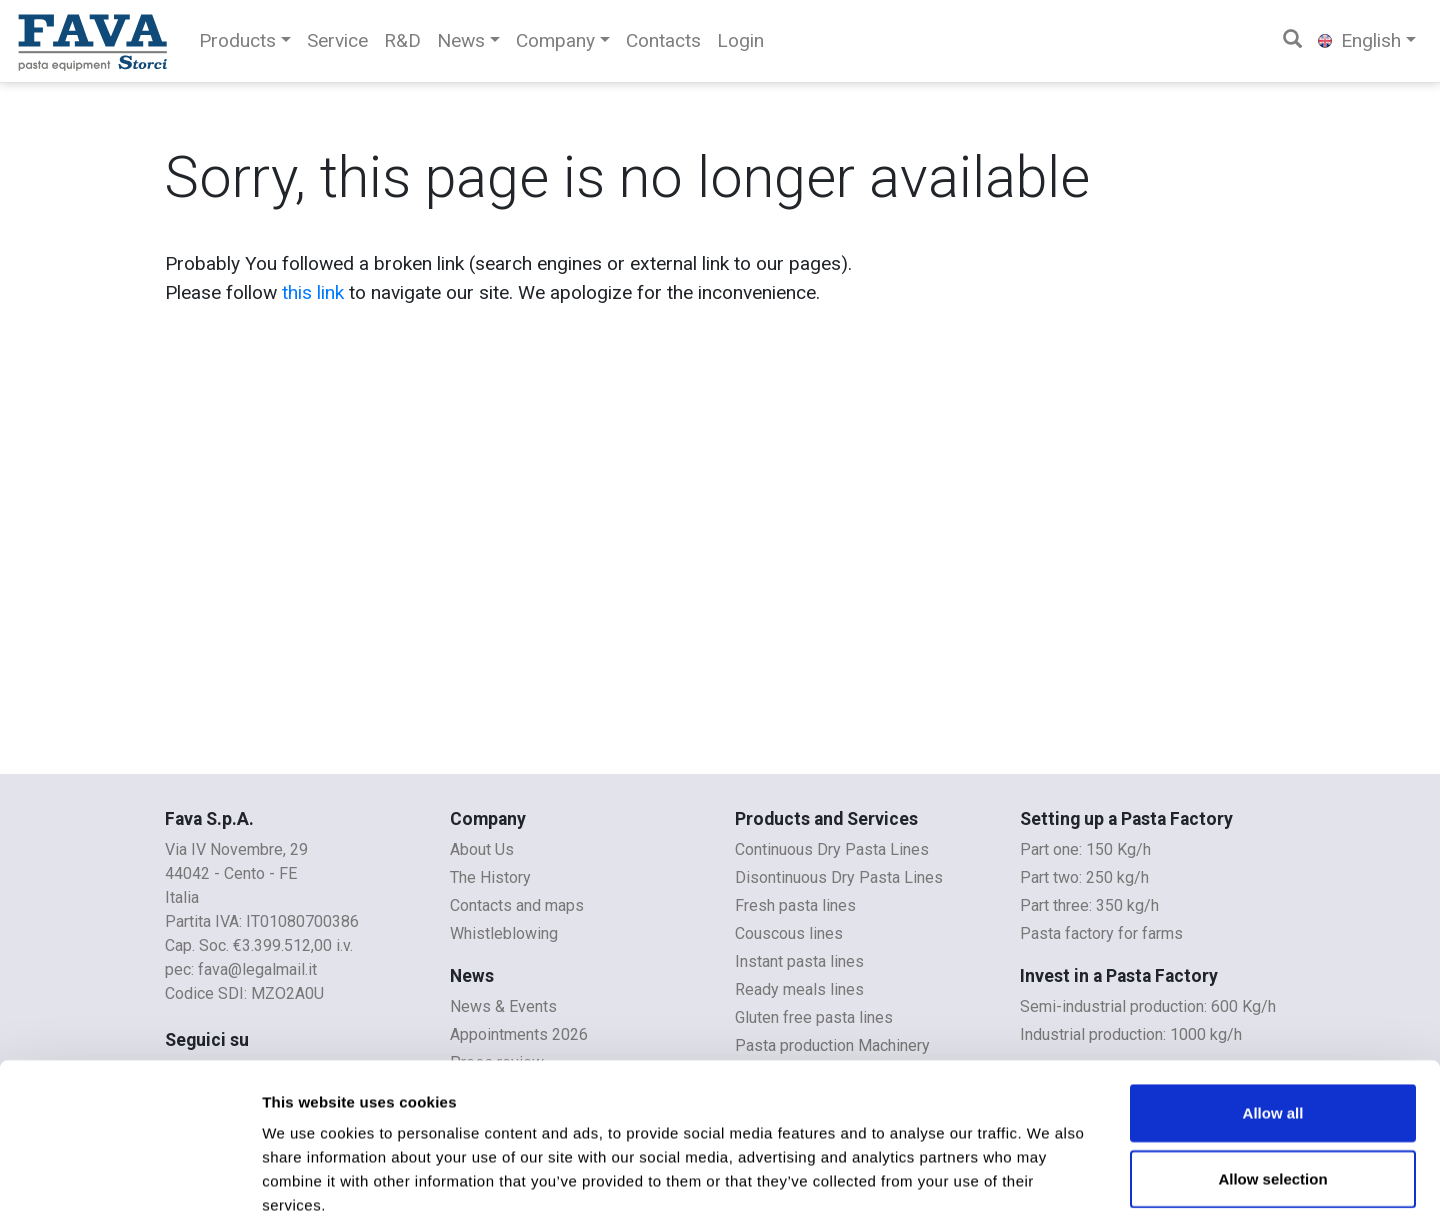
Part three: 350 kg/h (1089, 905)
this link (313, 292)
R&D (402, 40)
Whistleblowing (504, 933)
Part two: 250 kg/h (1084, 877)
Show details (1049, 1186)
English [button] (1359, 40)
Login (740, 40)
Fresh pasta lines (795, 905)
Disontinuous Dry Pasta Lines (839, 877)
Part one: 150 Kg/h (1085, 849)
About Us (482, 849)
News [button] (461, 40)
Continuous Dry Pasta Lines (832, 849)
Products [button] (237, 40)
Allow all (1273, 1013)
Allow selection (1272, 1079)
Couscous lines (789, 933)
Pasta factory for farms (1101, 933)
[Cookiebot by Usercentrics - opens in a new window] (129, 1187)
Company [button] (555, 40)
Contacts (663, 40)
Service (337, 40)
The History (490, 877)
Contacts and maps (517, 905)
